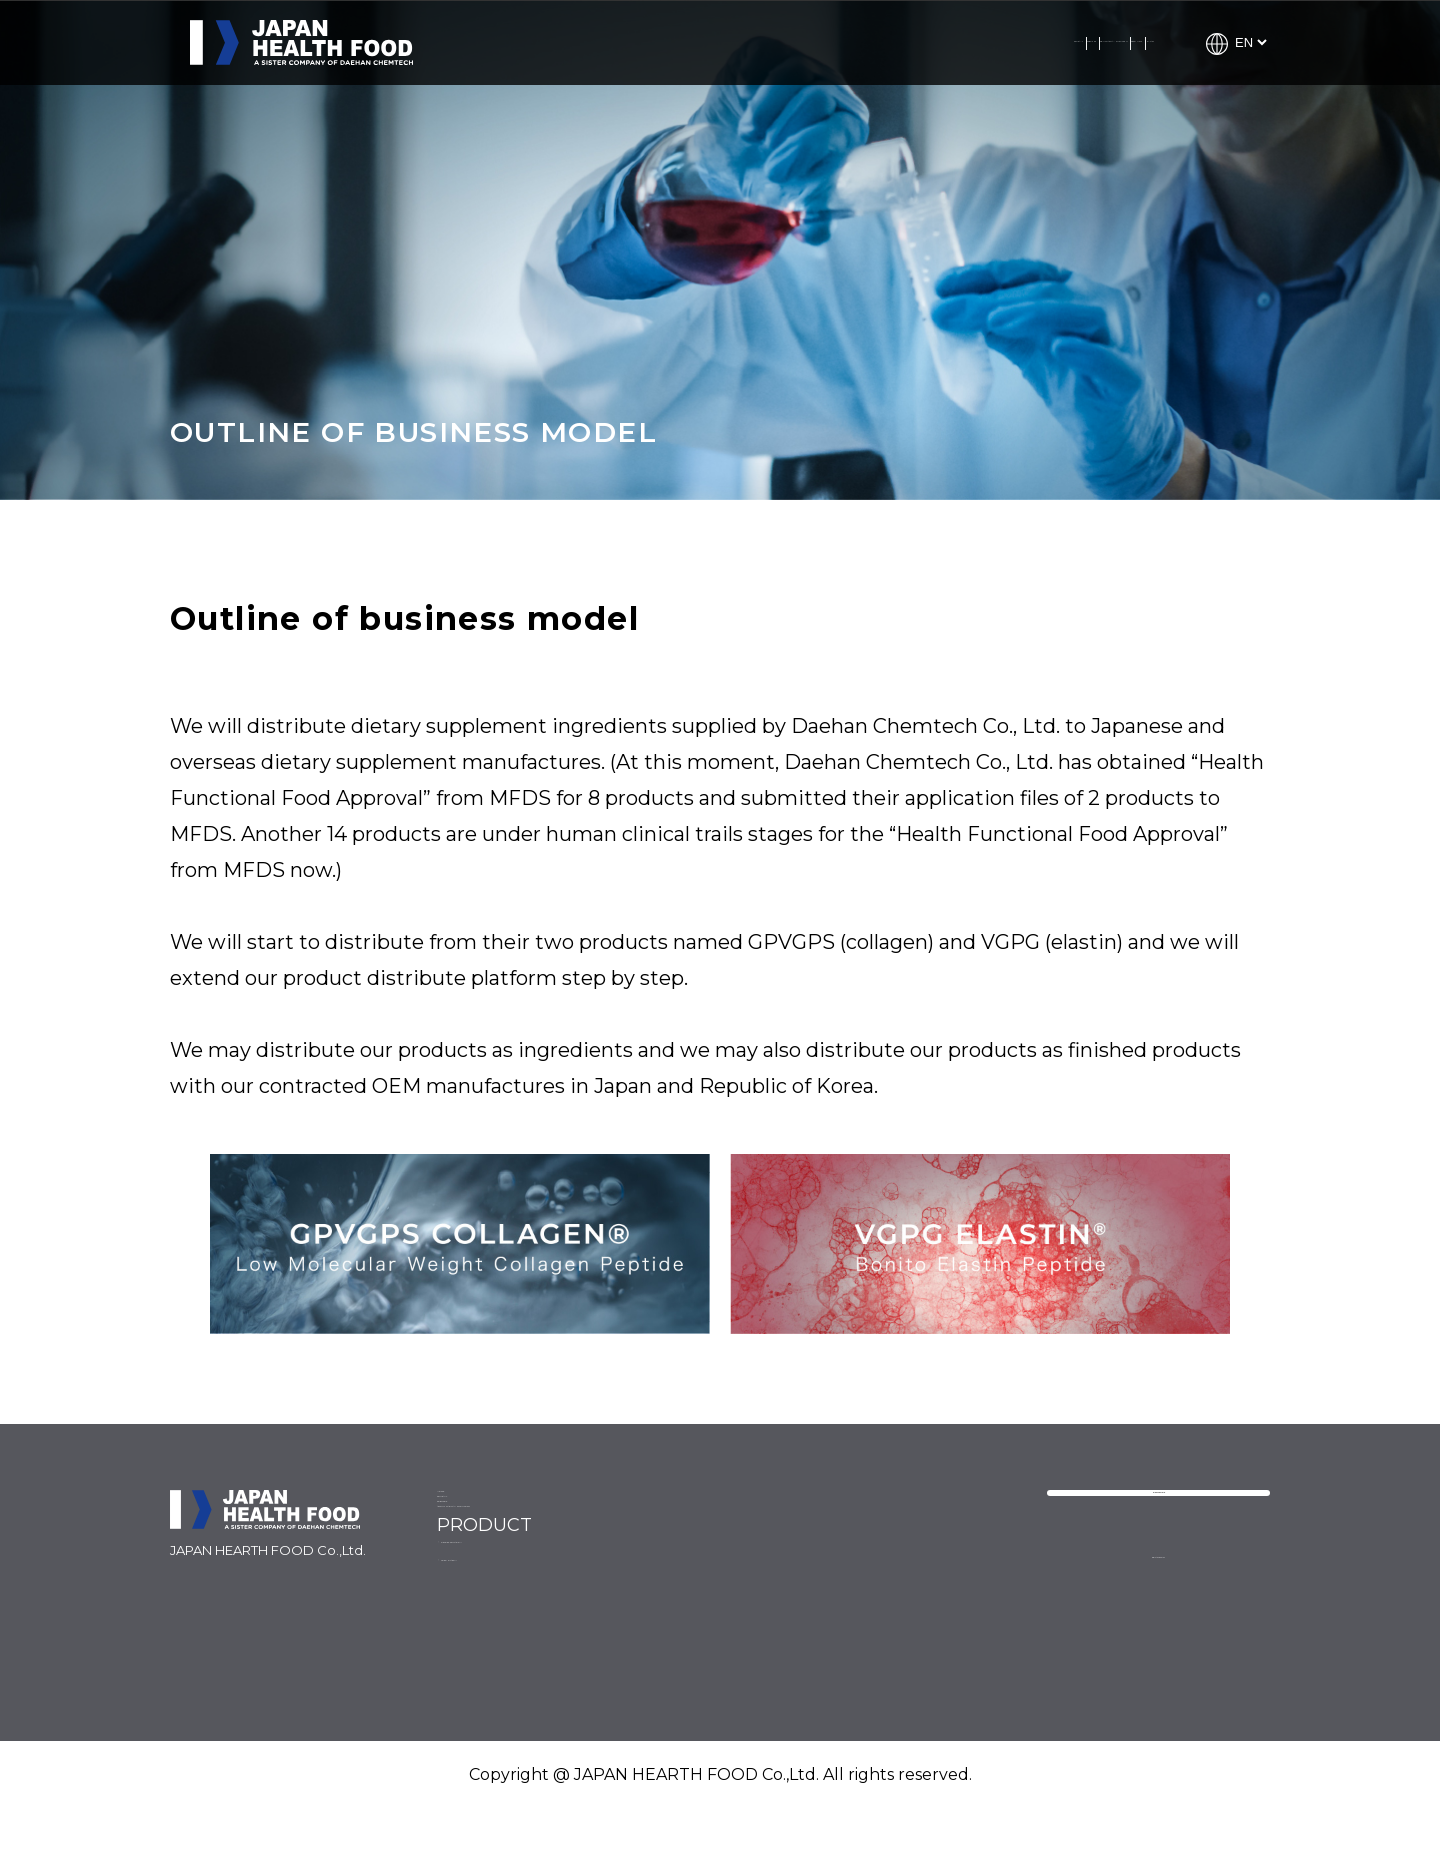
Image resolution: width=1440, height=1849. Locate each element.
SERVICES (650, 42)
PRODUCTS (996, 42)
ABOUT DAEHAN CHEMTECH (820, 42)
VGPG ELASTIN (888, 1584)
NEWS (465, 1511)
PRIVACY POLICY (1157, 1619)
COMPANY (545, 42)
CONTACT (1105, 42)
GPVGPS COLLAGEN (911, 1541)
